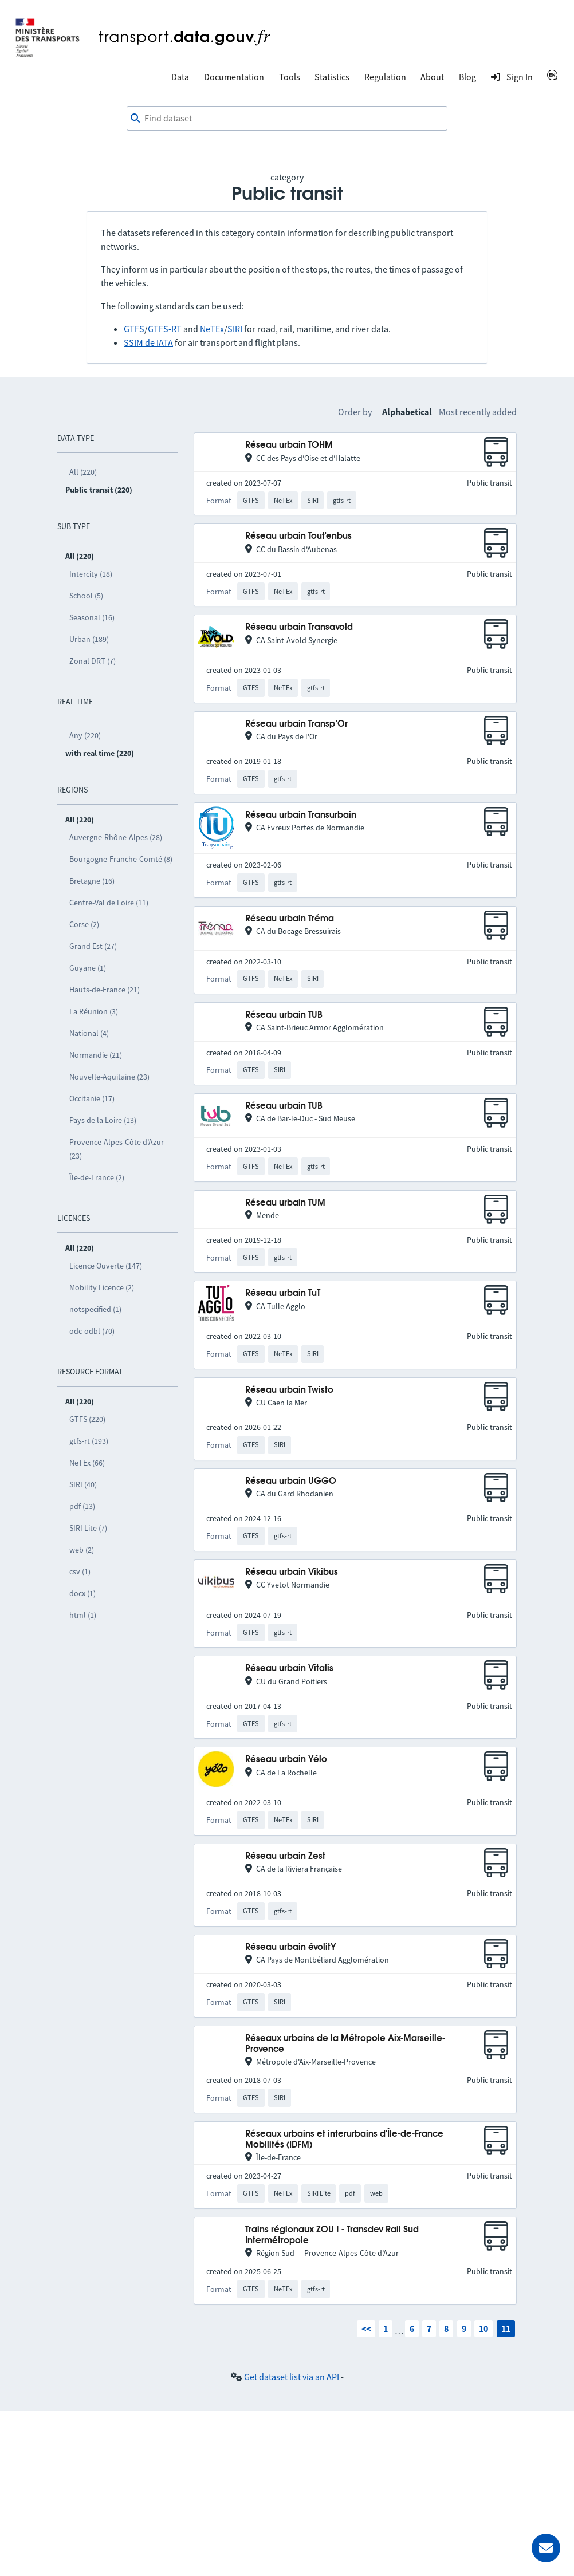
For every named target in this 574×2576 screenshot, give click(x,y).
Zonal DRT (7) (92, 661)
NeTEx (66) (87, 1463)
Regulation (385, 76)
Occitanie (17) (92, 1098)
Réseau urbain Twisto (289, 1390)
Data (180, 76)
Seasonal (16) (92, 617)
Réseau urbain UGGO (290, 1481)
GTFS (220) (87, 1419)
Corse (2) (84, 924)
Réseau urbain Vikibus (291, 1572)
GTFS (134, 328)
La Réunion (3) (93, 1011)
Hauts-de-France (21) (104, 989)
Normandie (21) (95, 1055)
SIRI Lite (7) (88, 1528)
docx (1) (82, 1593)
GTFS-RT (165, 328)
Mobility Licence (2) (101, 1287)
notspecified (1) (95, 1309)
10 (483, 2328)
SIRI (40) (83, 1484)
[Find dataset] (287, 118)
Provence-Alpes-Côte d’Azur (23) (116, 1149)
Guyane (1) (87, 968)
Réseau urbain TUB (284, 1015)
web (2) (81, 1550)
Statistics (331, 76)
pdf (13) (82, 1506)
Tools (289, 76)
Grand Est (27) (93, 946)
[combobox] (287, 118)
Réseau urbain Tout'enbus (298, 536)
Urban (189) (89, 639)
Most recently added (478, 411)
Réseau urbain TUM (285, 1203)
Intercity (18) (90, 574)
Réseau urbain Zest (285, 1856)
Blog (467, 76)
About (432, 76)
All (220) (83, 472)
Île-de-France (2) (96, 1177)
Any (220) (85, 735)
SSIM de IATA (148, 342)
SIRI (234, 328)
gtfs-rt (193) (88, 1441)
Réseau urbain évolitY (290, 1947)
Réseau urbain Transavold (299, 627)
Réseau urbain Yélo (286, 1759)
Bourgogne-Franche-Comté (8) (120, 859)
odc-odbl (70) (92, 1331)
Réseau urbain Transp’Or (296, 724)
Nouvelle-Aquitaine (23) (109, 1077)
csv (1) (80, 1571)
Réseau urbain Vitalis (289, 1668)
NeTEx (212, 328)
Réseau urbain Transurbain (300, 815)
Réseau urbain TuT (282, 1293)
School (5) (86, 595)
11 (505, 2328)
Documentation (234, 76)
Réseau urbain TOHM (289, 445)
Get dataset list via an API (291, 2376)
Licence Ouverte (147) (105, 1266)
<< (366, 2328)
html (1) (82, 1615)
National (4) (89, 1033)
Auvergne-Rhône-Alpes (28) (115, 837)
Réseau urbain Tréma (289, 919)
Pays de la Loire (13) (102, 1120)
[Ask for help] (546, 2548)
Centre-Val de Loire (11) (108, 902)
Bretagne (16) (92, 881)
